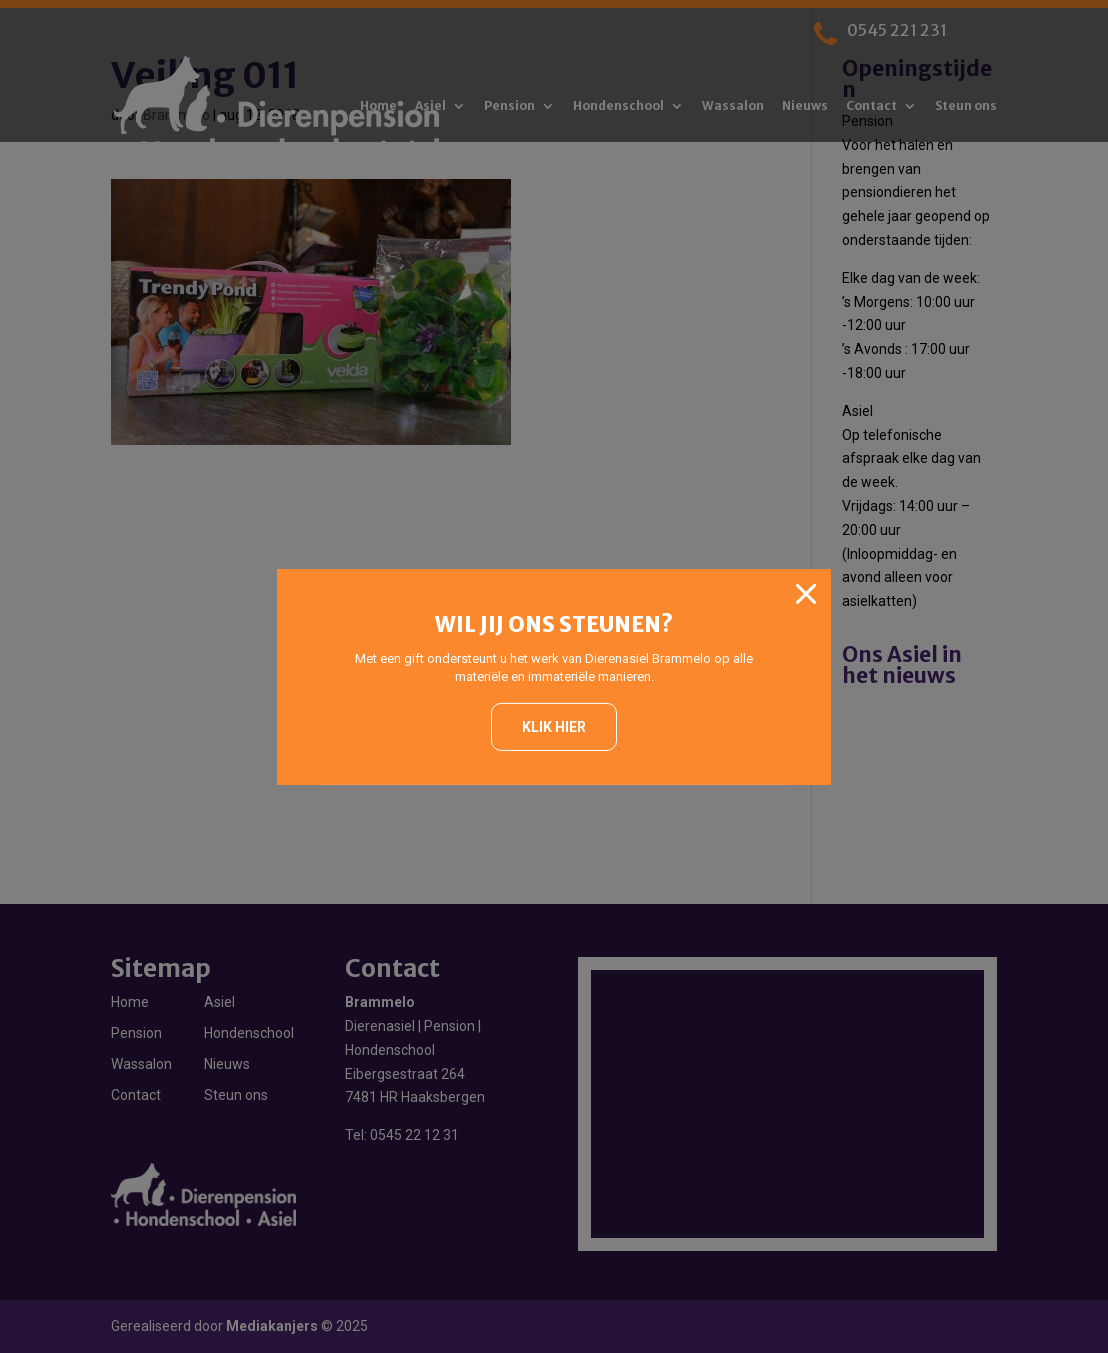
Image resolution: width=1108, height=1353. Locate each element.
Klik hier (554, 727)
